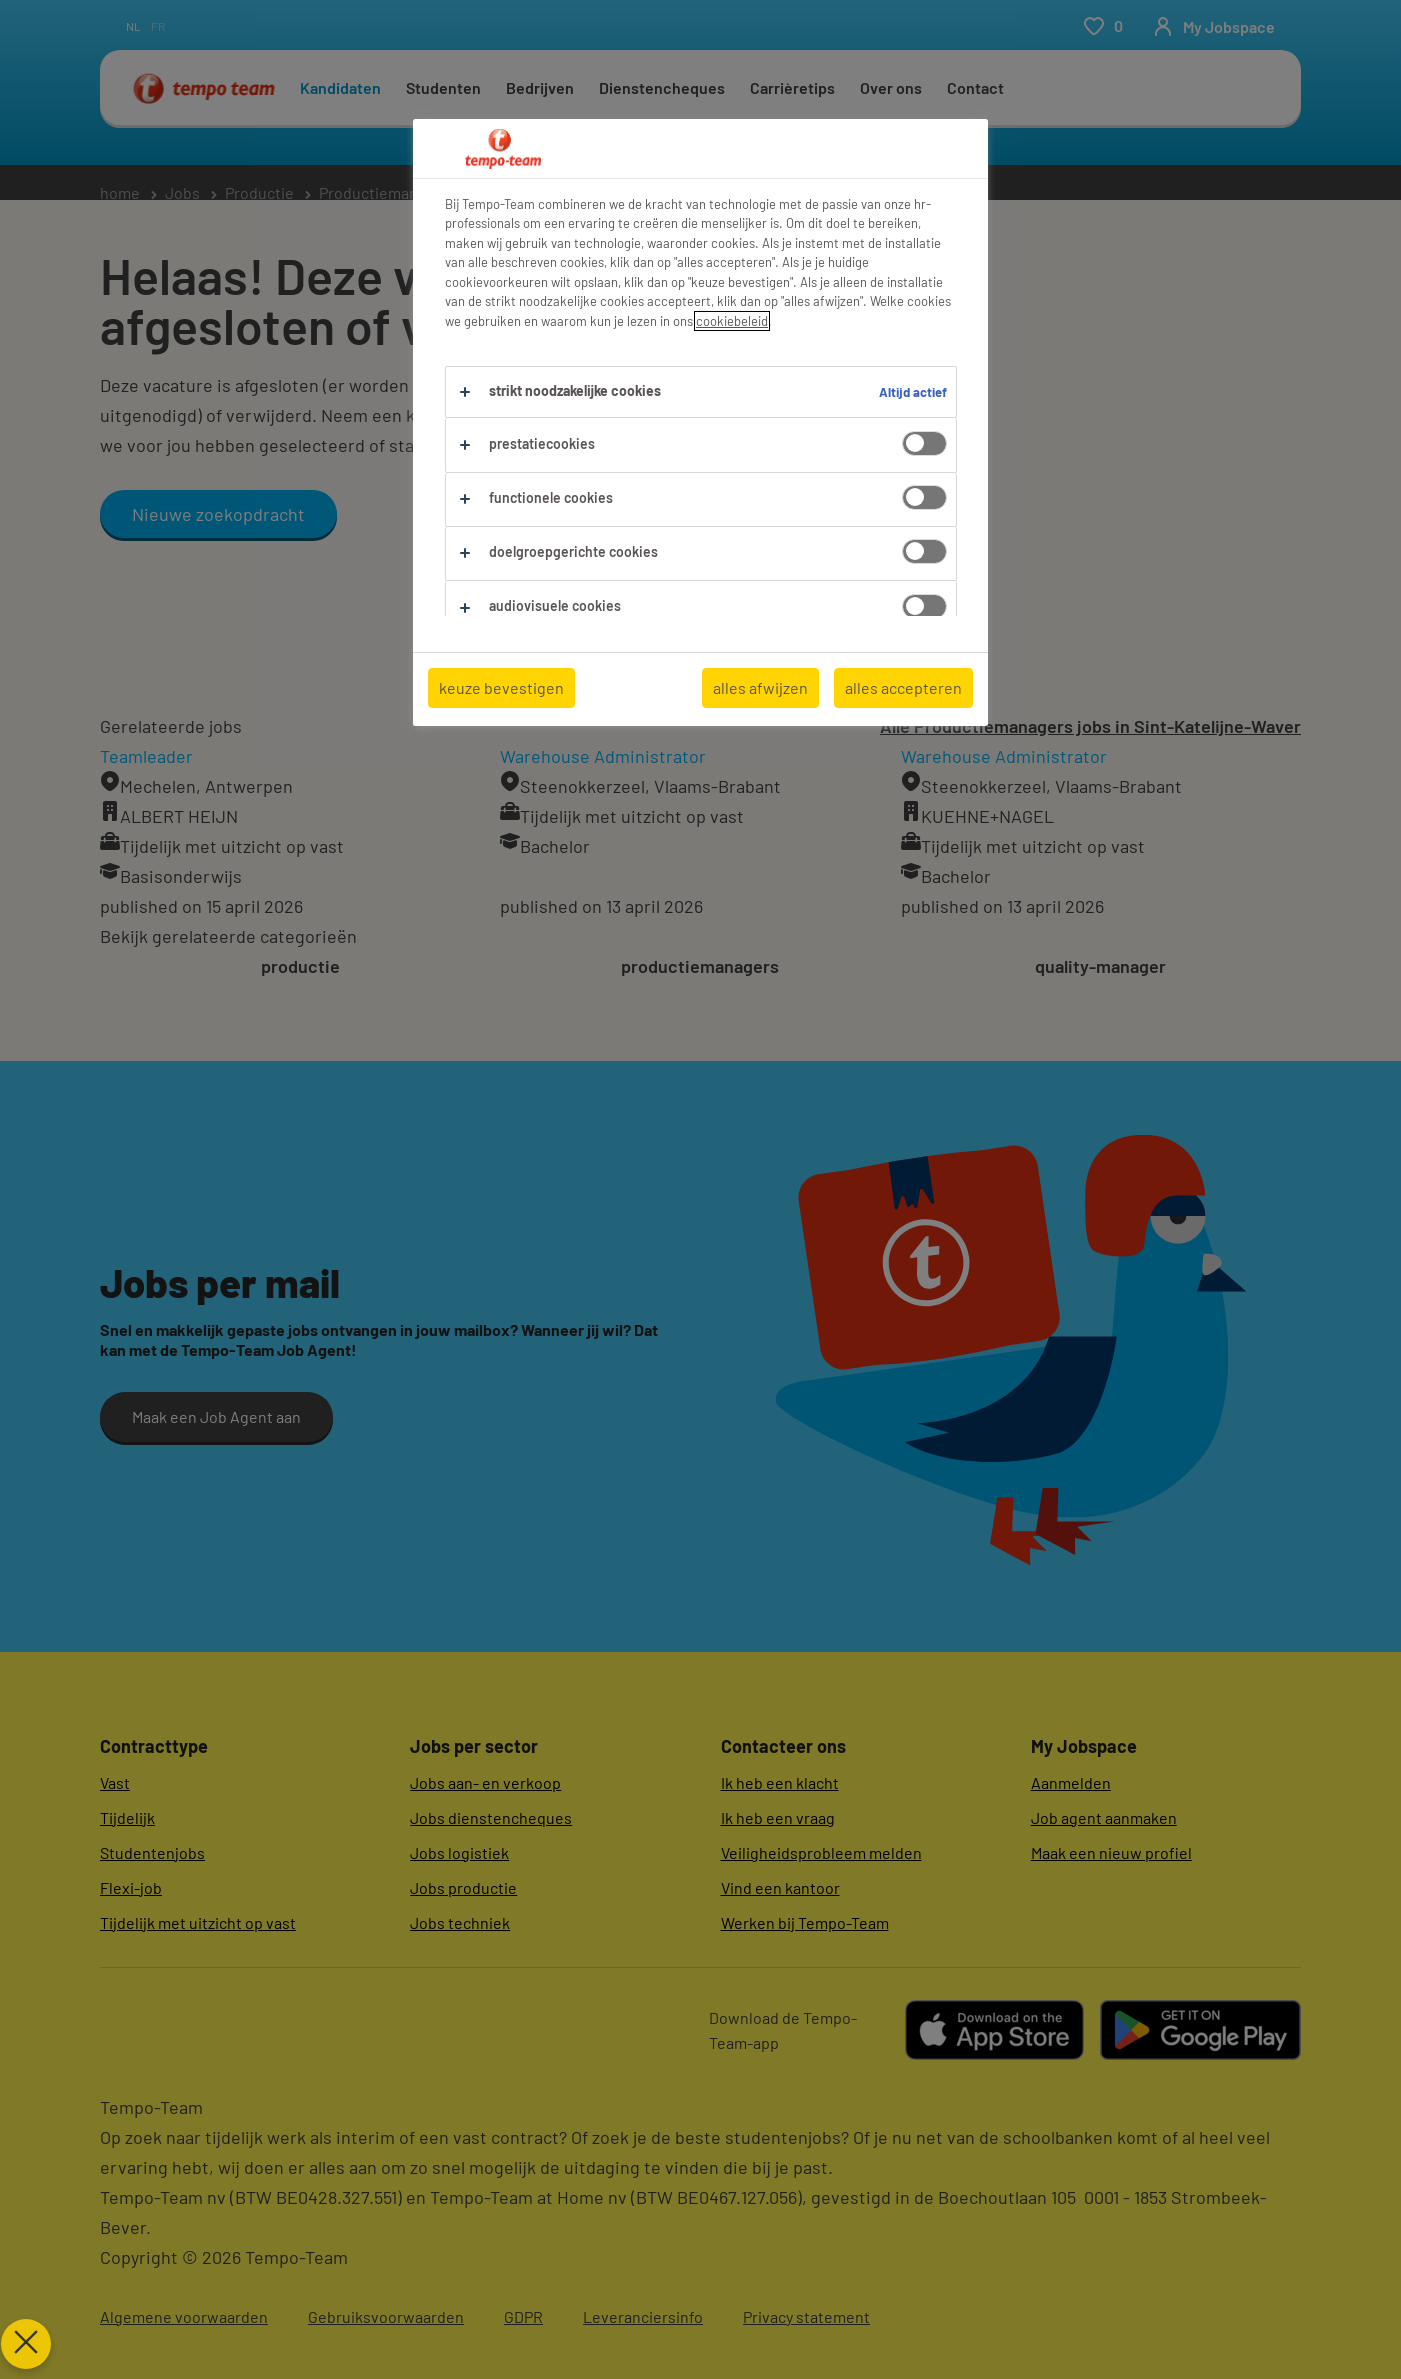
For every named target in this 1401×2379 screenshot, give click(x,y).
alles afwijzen (760, 687)
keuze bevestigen (501, 687)
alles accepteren (903, 687)
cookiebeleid (732, 321)
